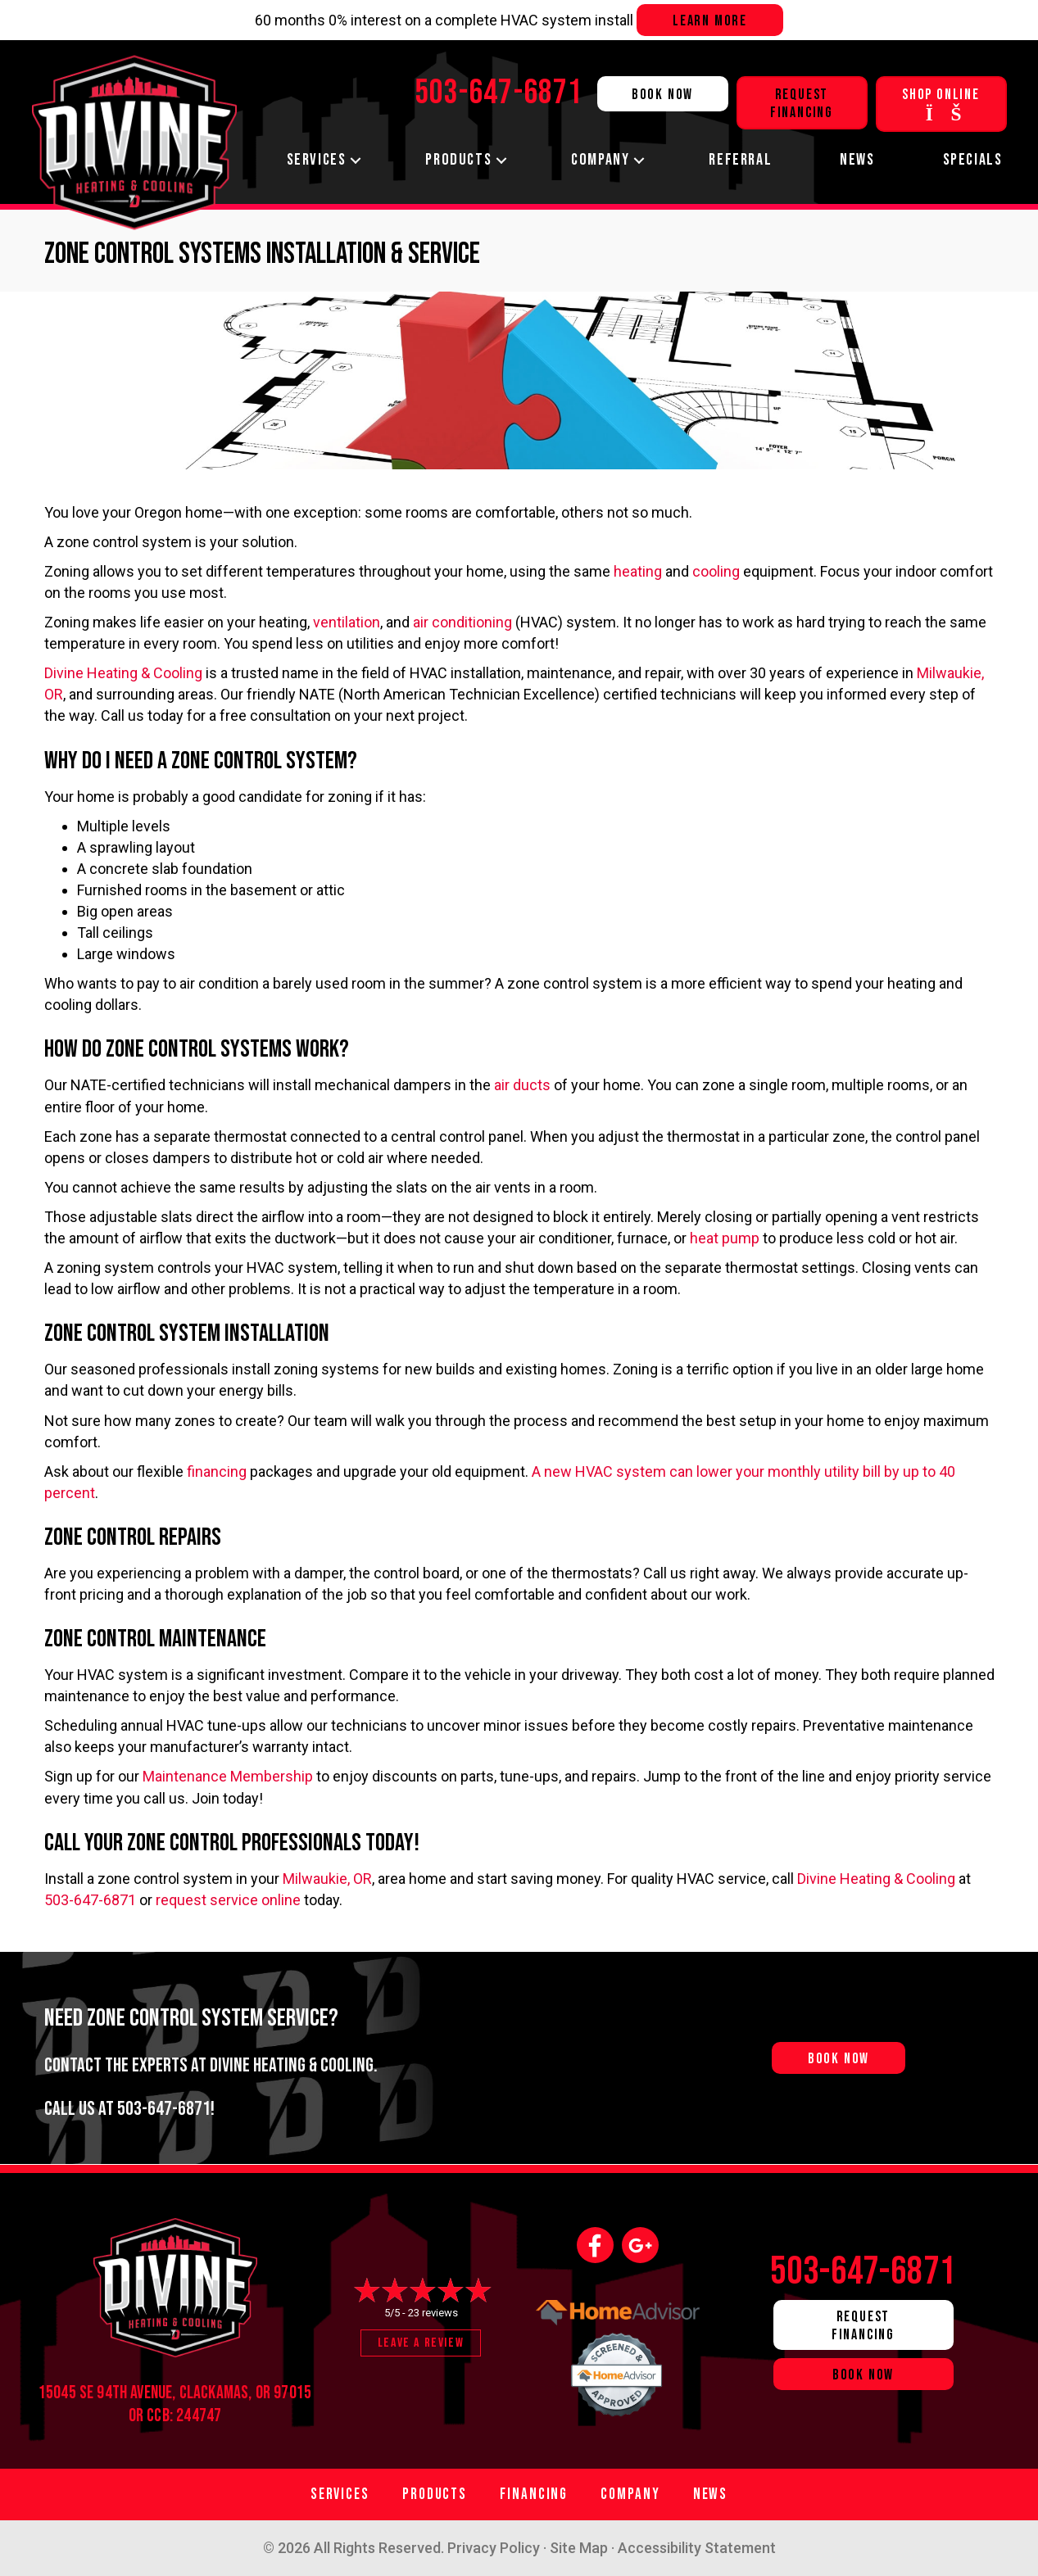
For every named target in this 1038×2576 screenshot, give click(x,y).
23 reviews (433, 2313)
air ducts (522, 1084)
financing (217, 1471)
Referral (740, 160)
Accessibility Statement (697, 2547)
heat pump (724, 1238)
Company (600, 160)
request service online (228, 1899)
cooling (716, 571)
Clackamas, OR (224, 2393)
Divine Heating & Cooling (123, 672)
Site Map (579, 2547)
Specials (973, 160)
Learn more (710, 20)
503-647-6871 (90, 1899)
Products (458, 160)
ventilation (346, 622)
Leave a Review (421, 2343)
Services (317, 160)
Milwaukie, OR (327, 1878)
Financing (534, 2494)
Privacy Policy (493, 2547)
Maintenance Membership (228, 1776)
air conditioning (462, 622)
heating (638, 571)
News (857, 160)
